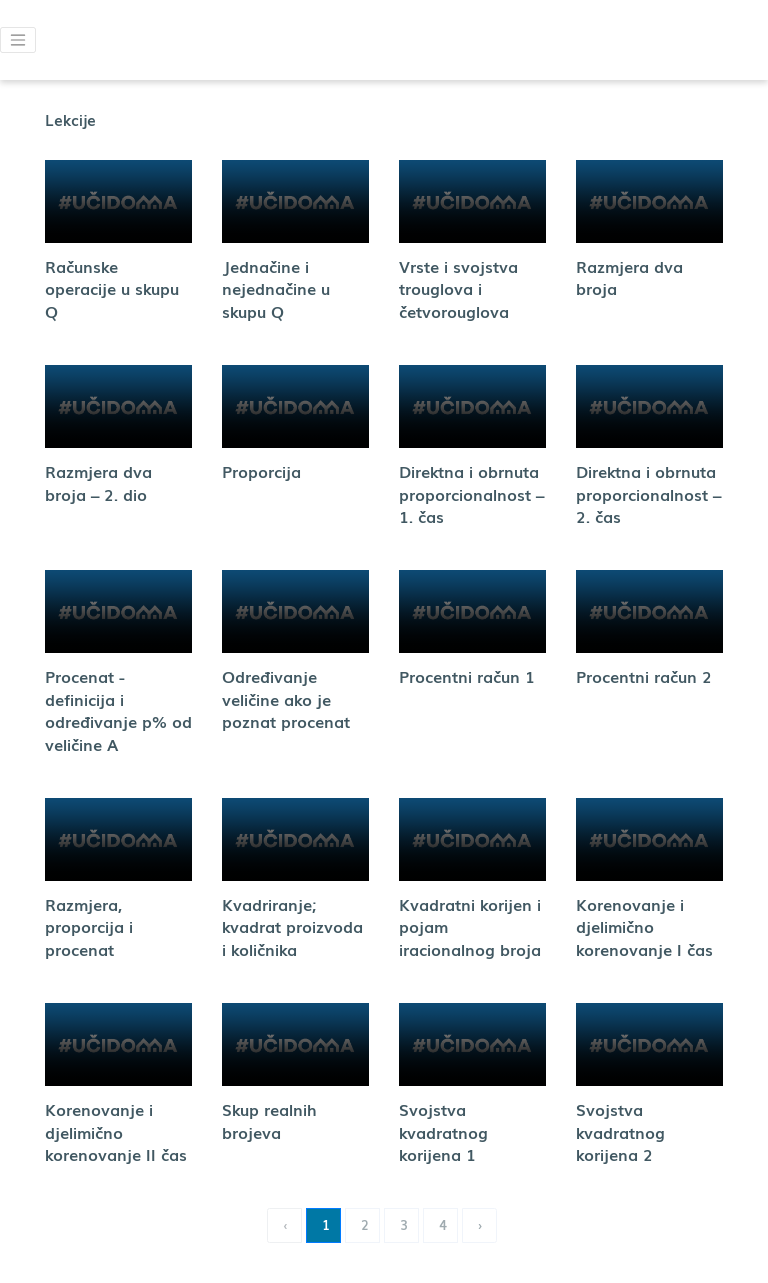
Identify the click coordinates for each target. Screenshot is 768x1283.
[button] (18, 40)
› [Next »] (480, 1224)
